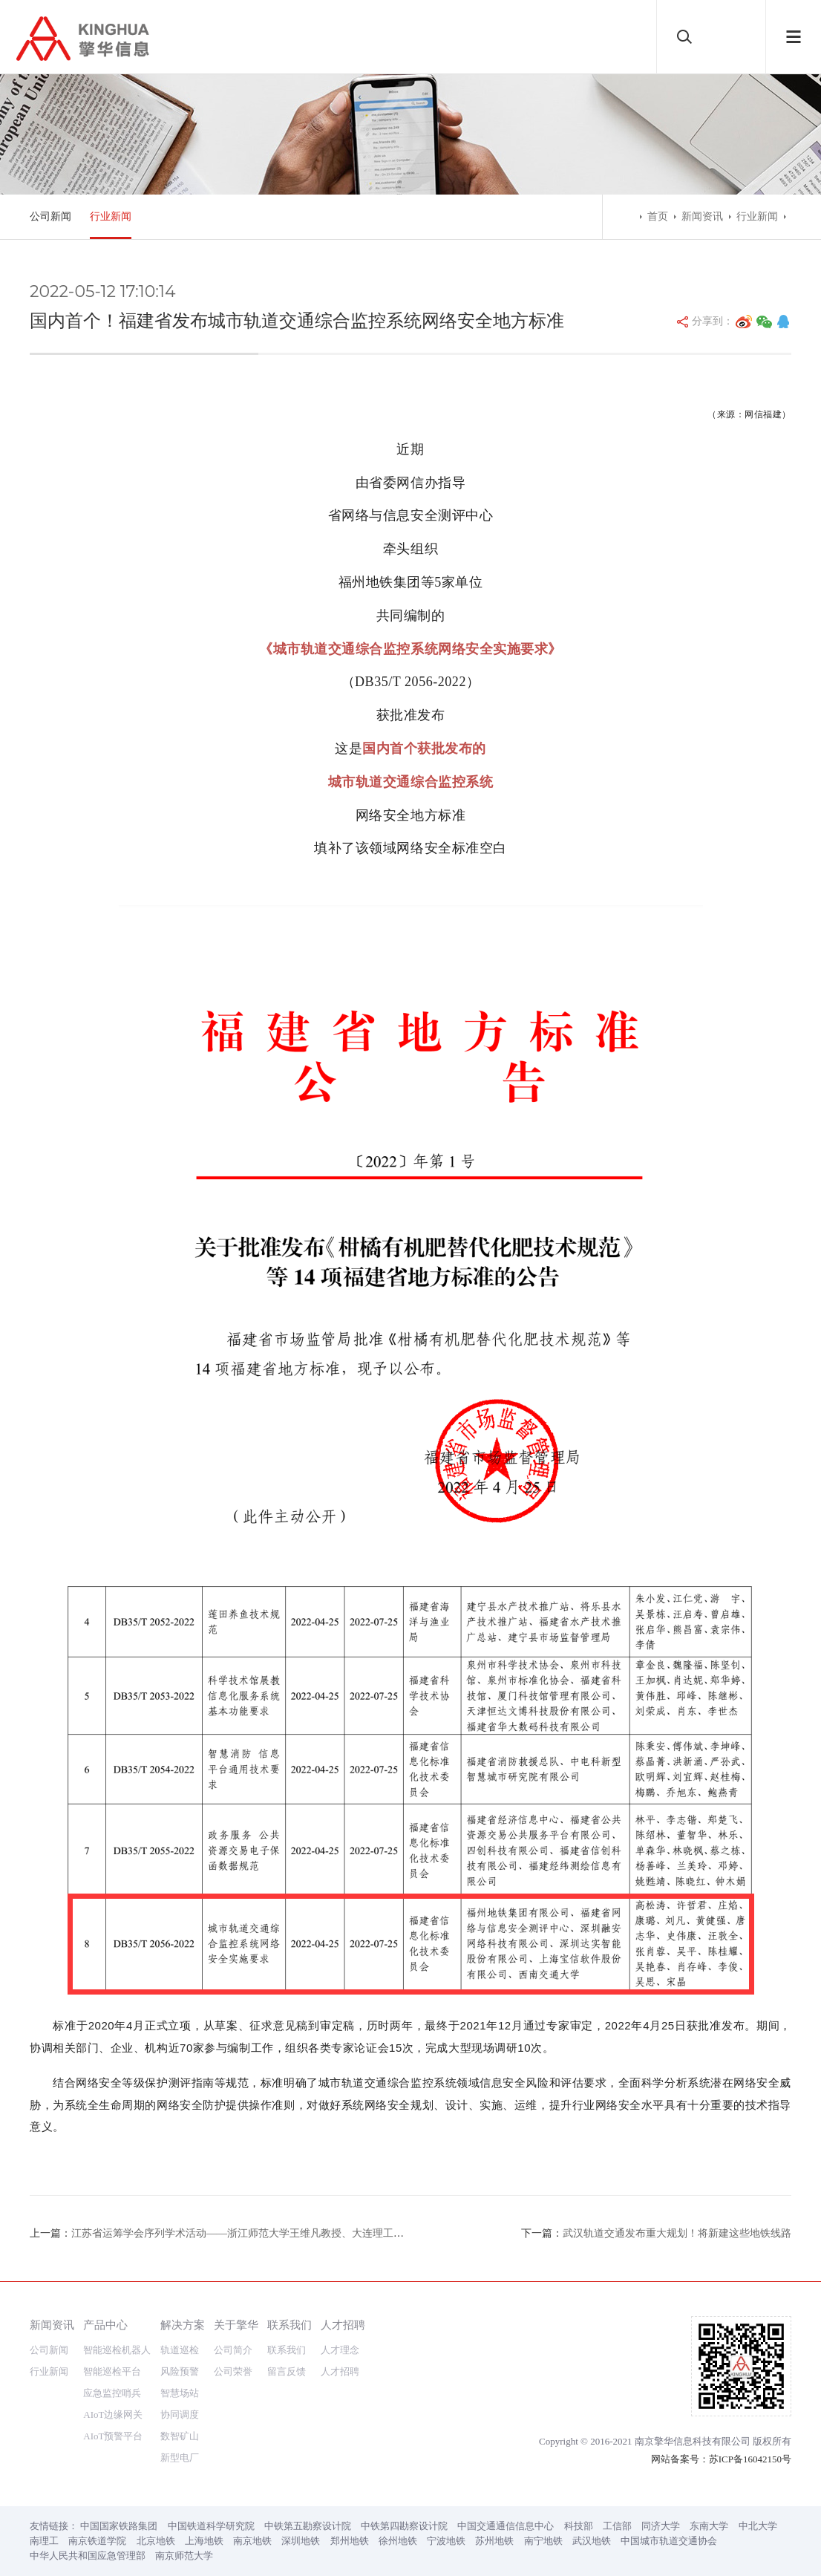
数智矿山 (179, 2436)
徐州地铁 (398, 2540)
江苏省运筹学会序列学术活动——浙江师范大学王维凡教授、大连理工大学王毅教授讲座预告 (284, 2233)
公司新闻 (50, 216)
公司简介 (233, 2349)
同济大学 (660, 2525)
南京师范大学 (184, 2555)
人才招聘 (343, 2324)
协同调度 (179, 2414)
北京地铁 (156, 2540)
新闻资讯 (702, 216)
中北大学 (758, 2525)
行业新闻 (110, 216)
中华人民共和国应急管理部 (87, 2555)
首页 (657, 216)
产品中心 (105, 2324)
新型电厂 (179, 2457)
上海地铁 (204, 2540)
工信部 (617, 2525)
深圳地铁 (300, 2540)
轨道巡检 (179, 2349)
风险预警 (179, 2371)
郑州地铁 (349, 2540)
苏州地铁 (494, 2540)
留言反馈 (286, 2371)
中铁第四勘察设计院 (404, 2525)
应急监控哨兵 (112, 2393)
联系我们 (289, 2324)
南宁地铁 (543, 2540)
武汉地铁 (591, 2540)
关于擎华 (236, 2324)
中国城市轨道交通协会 (669, 2540)
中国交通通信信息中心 (505, 2525)
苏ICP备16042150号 (750, 2459)
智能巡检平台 (112, 2371)
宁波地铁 (446, 2540)
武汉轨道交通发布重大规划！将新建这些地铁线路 (677, 2233)
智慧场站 (179, 2393)
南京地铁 (252, 2540)
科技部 (578, 2525)
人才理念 (340, 2349)
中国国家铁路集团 (118, 2525)
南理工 (44, 2540)
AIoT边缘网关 (113, 2414)
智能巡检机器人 (117, 2349)
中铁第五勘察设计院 (307, 2525)
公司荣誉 (233, 2371)
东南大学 (709, 2525)
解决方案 (182, 2324)
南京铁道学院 (97, 2540)
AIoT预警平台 (113, 2436)
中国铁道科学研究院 (211, 2525)
